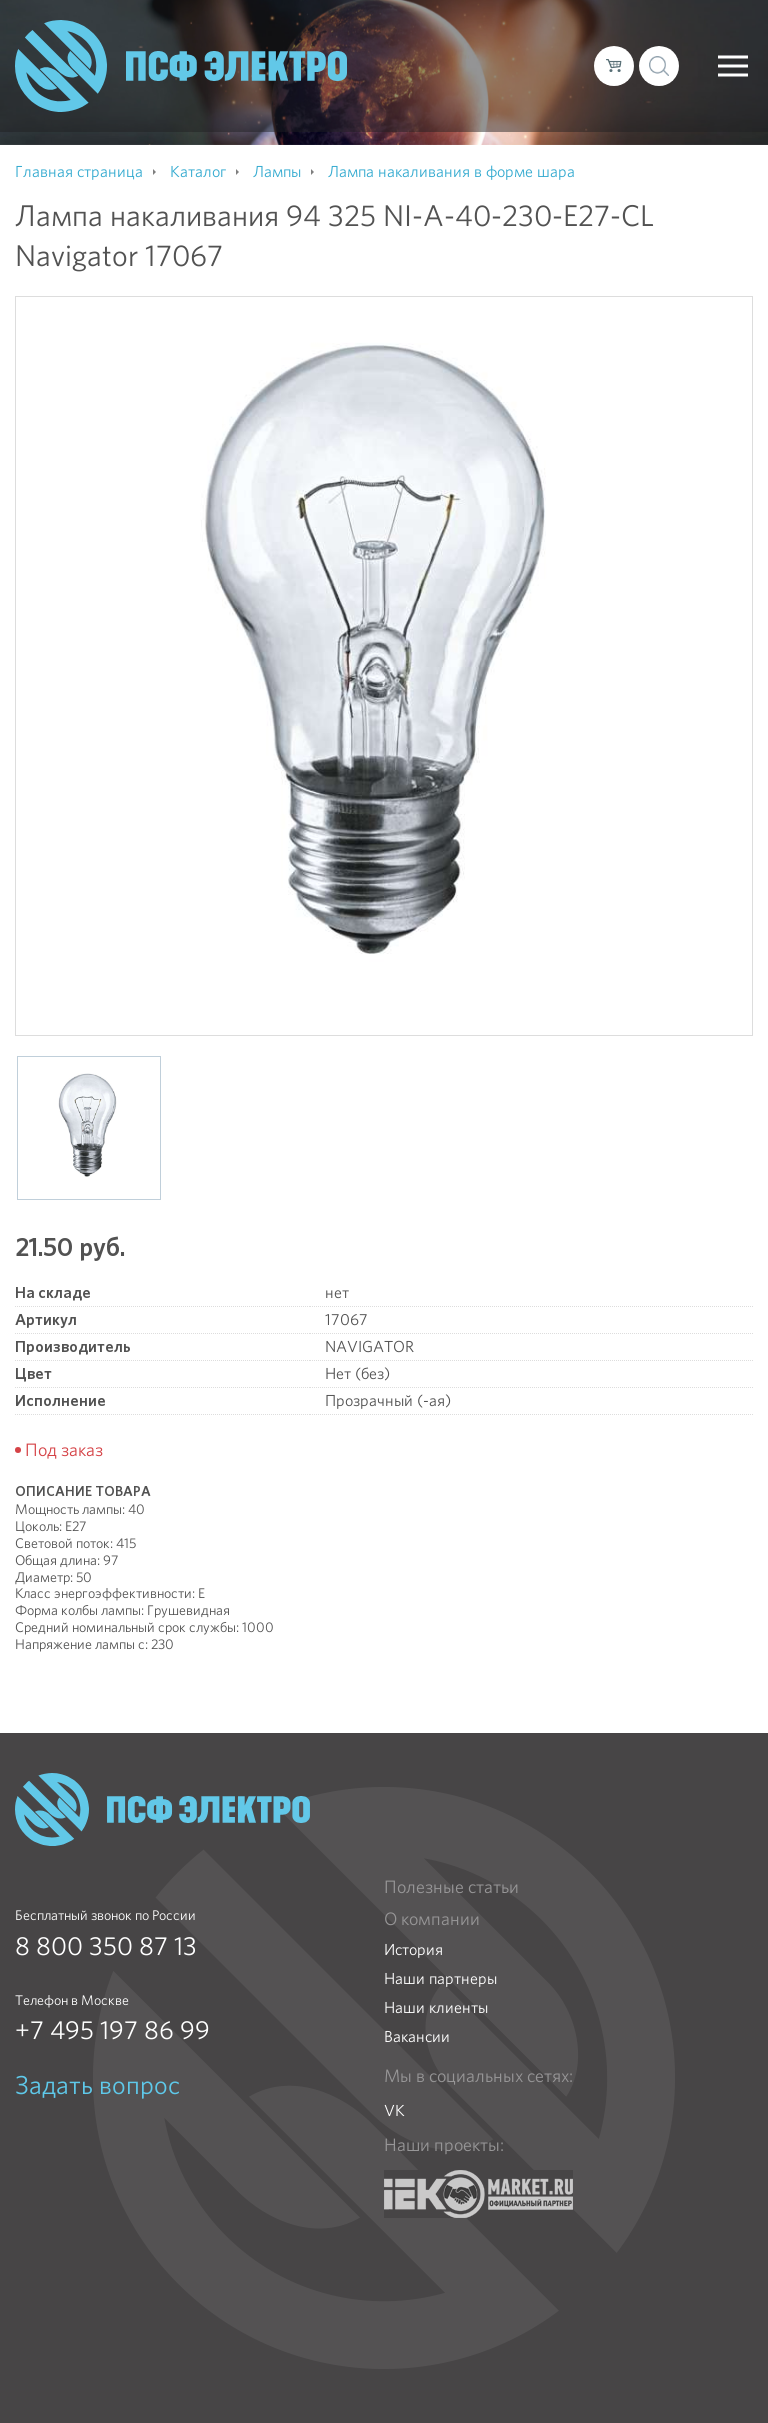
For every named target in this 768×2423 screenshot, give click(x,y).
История (413, 1949)
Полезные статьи (451, 1887)
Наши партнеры (440, 1978)
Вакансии (417, 2036)
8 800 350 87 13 (106, 1946)
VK (394, 2110)
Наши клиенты (436, 2007)
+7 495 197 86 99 (112, 2030)
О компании (432, 1919)
